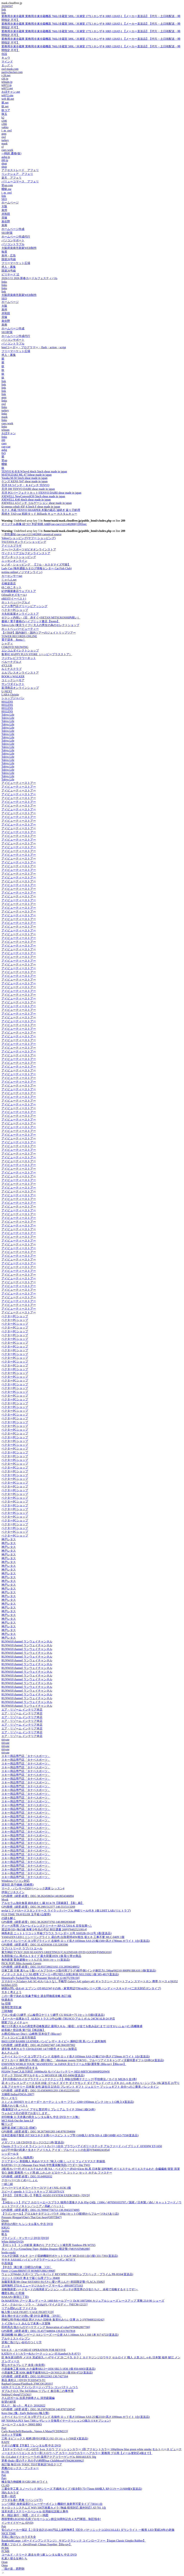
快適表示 (7, 1999)
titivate (5, 1739)
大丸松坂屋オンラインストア (20, 613)
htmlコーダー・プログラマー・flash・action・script (33, 347)
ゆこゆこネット (11, 587)
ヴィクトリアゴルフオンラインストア (25, 553)
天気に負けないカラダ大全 (18, 2536)
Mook (4, 1899)
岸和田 (5, 213)
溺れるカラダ (10, 2492)
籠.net (5, 102)
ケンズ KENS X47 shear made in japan (24, 481)
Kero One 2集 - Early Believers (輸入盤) (25, 2413)
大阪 (4, 206)
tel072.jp (6, 85)
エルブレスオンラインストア (20, 672)
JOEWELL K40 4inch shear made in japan (26, 499)
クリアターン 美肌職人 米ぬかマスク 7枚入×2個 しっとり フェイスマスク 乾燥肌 (53, 2161)
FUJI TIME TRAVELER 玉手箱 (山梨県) (26, 1914)
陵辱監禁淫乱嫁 (11, 2007)
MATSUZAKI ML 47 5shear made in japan (26, 474)
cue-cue (5, 446)
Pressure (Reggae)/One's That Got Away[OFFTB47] (31, 2217)
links (4, 281)
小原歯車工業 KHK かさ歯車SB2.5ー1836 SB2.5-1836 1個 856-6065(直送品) (48, 2368)
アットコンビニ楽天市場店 (18, 2037)
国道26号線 (8, 259)
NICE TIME (8, 2533)
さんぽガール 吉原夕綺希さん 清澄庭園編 (28, 2397)
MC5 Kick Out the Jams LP (17, 2120)
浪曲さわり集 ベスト (14, 2105)
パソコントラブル (12, 244)
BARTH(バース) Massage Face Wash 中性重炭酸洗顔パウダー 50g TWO (45, 2165)
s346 (4, 120)
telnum (5, 429)
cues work (7, 149)
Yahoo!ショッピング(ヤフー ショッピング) (28, 538)
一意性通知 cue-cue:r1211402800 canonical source (31, 534)
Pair (3, 2526)
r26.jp (4, 78)
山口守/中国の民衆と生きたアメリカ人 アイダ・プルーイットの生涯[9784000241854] (55, 2149)
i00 (3, 440)
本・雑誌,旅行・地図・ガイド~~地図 (24, 2515)
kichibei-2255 (9, 1984)
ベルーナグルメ (11, 661)
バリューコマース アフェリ (20, 181)
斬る (4, 2234)
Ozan (4, 2562)
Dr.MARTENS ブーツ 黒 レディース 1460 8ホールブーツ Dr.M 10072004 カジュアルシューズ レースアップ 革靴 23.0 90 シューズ (82, 2300)
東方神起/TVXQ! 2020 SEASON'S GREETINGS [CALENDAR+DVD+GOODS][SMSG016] (56, 1952)
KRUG (5, 2227)
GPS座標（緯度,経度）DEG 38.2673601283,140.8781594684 (38, 2131)
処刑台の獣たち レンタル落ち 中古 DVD (27, 2223)
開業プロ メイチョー (14, 2022)
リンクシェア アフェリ (17, 173)
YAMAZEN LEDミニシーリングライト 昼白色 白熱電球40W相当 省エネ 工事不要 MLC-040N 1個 (62, 1937)
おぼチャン (8, 433)
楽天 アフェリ (11, 177)
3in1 (3, 2198)
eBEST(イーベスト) (13, 598)
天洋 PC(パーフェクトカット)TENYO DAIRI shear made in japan (41, 492)
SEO (4, 199)
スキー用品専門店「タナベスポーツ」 (25, 1756)
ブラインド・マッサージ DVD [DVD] (25, 2238)
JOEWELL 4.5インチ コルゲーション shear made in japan (36, 503)
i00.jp (4, 160)
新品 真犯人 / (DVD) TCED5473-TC (23, 2380)
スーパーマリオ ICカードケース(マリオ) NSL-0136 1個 (36, 2187)
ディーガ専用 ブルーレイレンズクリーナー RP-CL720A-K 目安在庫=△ (46, 1925)
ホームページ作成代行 (15, 236)
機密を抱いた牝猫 (12, 2293)
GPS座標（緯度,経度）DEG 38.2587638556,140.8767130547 (38, 2409)
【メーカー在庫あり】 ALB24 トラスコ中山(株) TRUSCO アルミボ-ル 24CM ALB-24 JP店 (58, 2018)
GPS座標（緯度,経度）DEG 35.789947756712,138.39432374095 (40, 2209)
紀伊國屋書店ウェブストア (18, 591)
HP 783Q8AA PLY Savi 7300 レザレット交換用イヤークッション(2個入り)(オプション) (56, 2420)
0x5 (3, 453)
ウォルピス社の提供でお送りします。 (25, 2113)
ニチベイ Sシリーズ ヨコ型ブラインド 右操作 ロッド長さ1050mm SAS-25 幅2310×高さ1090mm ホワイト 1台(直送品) (75, 2416)
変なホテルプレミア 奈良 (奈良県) (23, 2365)
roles (4, 2138)
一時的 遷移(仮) (11, 153)
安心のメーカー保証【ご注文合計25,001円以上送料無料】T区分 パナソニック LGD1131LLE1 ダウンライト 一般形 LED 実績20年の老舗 (87, 2529)
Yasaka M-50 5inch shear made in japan (24, 477)
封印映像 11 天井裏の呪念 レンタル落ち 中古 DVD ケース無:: (40, 2117)
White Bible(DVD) (12, 2241)
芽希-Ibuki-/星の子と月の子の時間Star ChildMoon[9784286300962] (42, 2460)
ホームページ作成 (12, 229)
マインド (7, 61)
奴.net (5, 106)
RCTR (5, 2471)
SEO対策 (7, 232)
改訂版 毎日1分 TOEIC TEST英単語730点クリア (31, 2464)
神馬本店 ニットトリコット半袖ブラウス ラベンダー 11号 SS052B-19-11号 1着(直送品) (56, 1933)
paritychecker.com (12, 72)
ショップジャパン (12, 698)
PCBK (5, 2548)
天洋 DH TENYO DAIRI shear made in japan (28, 488)
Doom (5, 2220)
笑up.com (7, 185)
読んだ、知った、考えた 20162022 (23, 2405)
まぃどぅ (7, 65)
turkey (5, 140)
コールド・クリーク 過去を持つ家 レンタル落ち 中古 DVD (39, 2554)
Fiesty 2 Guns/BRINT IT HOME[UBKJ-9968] (28, 2270)
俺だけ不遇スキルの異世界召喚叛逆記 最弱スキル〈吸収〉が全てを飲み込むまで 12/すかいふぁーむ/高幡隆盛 (71, 2026)
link (3, 9)
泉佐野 (5, 221)
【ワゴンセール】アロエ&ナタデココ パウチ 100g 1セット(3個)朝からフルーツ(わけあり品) (60, 2213)
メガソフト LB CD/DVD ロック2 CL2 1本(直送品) (32, 2142)
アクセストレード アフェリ (20, 170)
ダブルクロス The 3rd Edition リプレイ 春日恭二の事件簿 (37, 2390)
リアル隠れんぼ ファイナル (19, 2308)
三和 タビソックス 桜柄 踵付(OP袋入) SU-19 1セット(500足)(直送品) (44, 2438)
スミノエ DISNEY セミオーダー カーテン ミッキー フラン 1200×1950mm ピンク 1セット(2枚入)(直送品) (67, 2101)
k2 (2, 117)
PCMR (5, 2551)
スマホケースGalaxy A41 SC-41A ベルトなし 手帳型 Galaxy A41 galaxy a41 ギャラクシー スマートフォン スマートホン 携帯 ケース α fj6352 (89, 1981)
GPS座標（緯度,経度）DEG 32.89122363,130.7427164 (34, 2376)
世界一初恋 (8, 2496)
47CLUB (6, 665)
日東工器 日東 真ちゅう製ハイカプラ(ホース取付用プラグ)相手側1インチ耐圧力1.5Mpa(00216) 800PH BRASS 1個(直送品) (78, 1970)
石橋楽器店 (8, 583)
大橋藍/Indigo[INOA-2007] (17, 2094)
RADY (5, 2442)
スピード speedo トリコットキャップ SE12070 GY (32, 2191)
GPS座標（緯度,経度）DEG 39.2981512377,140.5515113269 (38, 1906)
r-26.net (5, 75)
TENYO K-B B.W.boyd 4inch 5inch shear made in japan (34, 471)
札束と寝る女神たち (14, 2558)
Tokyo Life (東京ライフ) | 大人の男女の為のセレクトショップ (40, 625)
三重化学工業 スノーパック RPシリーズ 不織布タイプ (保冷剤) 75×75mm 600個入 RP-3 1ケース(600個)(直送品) (71, 2488)
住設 (4, 53)
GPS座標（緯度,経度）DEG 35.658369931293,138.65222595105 (40, 2090)
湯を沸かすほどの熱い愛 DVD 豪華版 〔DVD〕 (31, 2315)
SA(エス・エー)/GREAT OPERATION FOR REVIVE (33, 2349)
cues (3, 443)
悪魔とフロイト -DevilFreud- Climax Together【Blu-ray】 (36, 2544)
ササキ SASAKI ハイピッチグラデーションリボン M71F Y (38, 2259)
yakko (4, 127)
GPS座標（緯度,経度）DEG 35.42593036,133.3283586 (34, 1944)
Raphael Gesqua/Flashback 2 (27, 2383)
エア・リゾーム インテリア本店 (21, 1709)
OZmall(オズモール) (14, 594)
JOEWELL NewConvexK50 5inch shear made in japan (33, 496)
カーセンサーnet (11, 575)
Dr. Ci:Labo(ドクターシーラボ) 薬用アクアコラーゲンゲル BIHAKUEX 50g (48, 2456)
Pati (3, 2475)
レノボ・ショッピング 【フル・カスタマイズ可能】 (35, 564)
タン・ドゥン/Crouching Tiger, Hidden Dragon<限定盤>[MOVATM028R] (45, 2248)
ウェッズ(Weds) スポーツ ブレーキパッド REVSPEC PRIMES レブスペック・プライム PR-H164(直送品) (67, 2274)
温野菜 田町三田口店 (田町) (18, 2127)
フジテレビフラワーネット (18, 658)
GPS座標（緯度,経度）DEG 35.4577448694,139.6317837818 (38, 2330)
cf (2, 146)
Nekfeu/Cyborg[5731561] (16, 2394)
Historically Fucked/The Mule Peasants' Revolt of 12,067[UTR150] (40, 1977)
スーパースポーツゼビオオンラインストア (28, 549)
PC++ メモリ (9, 2098)
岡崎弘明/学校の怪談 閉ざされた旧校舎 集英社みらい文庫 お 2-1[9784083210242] (52, 2319)
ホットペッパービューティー (20, 628)
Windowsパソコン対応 (15, 1880)
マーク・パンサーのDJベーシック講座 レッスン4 (32, 1888)
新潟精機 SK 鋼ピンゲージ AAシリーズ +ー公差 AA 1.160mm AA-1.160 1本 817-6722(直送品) (59, 2334)
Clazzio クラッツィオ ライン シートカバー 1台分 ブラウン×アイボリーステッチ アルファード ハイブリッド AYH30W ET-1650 (81, 2146)
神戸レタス (8, 1539)
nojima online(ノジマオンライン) (21, 572)
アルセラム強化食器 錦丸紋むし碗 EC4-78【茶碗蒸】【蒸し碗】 (42, 1903)
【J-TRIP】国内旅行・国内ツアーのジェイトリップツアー (38, 632)
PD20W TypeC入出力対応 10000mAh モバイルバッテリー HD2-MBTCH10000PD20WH (55, 2071)
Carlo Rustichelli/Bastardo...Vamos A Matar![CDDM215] (34, 2431)
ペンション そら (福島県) (17, 2157)
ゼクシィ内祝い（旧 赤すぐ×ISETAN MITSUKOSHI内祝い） (40, 617)
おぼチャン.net (10, 91)
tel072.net (7, 88)
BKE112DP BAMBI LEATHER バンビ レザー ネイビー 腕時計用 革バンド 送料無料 (53, 2041)
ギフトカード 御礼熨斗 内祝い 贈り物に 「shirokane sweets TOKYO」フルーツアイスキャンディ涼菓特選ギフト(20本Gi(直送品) (82, 2060)
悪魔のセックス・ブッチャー (20, 2468)
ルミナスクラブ (11, 668)
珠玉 (4, 113)
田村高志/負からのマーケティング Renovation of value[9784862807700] (45, 2327)
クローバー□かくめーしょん (19, 2180)
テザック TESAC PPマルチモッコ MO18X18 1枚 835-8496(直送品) (42, 2075)
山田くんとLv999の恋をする (19, 2067)
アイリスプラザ (11, 545)
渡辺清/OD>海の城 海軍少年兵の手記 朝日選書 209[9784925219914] (44, 1929)
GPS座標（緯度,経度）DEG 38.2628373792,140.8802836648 (38, 1921)
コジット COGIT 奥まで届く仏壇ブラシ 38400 (30, 2278)
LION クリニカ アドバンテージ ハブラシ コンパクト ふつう (39, 2387)
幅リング (7, 2124)
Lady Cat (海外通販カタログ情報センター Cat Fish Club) (36, 568)
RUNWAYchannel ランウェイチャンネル (26, 1641)
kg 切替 (6, 2003)
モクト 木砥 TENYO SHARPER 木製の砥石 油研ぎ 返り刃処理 (40, 510)
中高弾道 (7, 2263)
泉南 (4, 225)
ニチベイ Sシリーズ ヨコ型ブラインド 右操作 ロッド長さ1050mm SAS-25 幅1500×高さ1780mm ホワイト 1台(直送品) (75, 1940)
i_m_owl (6, 130)
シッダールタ (10, 2153)
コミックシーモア (12, 680)
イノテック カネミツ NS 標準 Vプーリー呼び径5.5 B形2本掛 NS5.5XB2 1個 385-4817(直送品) (60, 1974)
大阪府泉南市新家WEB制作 (19, 247)
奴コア (5, 110)
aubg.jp (5, 157)
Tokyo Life (7, 714)
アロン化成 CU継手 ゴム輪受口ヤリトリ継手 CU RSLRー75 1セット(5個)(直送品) (53, 2014)
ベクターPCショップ (14, 609)
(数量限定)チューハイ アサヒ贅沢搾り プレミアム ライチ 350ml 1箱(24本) (48, 2109)
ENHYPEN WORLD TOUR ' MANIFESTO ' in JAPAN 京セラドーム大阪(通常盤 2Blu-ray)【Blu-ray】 (63, 2064)
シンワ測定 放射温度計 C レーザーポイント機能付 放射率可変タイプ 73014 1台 (52, 2503)
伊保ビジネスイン (12, 1892)
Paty (3, 2478)
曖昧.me (6, 189)
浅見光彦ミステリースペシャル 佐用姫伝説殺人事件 (34, 2511)
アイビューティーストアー (18, 782)
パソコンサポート (12, 240)
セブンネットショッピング (18, 557)
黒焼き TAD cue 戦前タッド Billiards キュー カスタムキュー (39, 513)
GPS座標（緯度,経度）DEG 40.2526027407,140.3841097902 (38, 2045)
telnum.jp (6, 81)
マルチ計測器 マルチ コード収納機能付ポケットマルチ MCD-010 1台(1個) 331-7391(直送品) (59, 2255)
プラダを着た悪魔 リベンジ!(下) (21, 2500)
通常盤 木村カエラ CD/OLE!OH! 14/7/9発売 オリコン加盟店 (39, 2048)
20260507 (7, 6)
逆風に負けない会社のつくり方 (21, 2342)
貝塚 (4, 217)
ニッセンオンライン (14, 560)
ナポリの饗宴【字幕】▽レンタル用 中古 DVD (31, 2445)
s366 (4, 124)
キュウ (5, 57)
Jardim (5, 2230)
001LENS (7, 701)
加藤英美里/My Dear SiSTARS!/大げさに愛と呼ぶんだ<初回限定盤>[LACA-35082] (53, 2281)
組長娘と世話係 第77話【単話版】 (23, 2030)
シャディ (7, 643)
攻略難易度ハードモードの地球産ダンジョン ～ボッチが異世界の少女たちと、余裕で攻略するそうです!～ (69, 2289)
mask (4, 143)
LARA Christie (10, 694)
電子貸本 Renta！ (13, 639)
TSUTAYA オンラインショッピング (23, 541)
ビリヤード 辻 (10, 274)
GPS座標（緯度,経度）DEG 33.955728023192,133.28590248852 (40, 1966)
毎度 (4, 251)
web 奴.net (7, 98)
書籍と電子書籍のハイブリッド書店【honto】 (30, 621)
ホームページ (10, 202)
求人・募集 (8, 266)
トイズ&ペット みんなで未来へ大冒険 (25, 2323)
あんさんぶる (10, 2052)
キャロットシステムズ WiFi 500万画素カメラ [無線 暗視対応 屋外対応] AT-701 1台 (53, 2507)
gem (3, 133)
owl (3, 137)
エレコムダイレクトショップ (20, 650)
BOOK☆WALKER (12, 676)
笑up (4, 460)
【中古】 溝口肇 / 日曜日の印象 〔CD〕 (26, 2267)
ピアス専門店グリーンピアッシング (24, 606)
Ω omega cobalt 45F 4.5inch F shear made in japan (30, 506)
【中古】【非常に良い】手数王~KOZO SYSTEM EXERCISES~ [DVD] (45, 2195)
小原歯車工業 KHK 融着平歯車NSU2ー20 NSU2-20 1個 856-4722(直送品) (47, 2372)
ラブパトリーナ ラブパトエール (21, 1948)
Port (3, 2428)
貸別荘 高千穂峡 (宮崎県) (17, 1884)
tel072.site (7, 95)
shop (4, 163)
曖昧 (4, 464)
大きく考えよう (11, 1992)
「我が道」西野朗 (12, 2568)
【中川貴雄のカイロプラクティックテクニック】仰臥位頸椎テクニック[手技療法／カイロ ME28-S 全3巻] (69, 2079)
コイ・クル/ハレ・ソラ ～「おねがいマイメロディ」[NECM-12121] (44, 2304)
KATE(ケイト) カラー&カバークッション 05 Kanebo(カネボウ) (40, 2353)
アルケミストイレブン (15, 2338)
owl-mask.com (10, 68)
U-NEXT (6, 691)
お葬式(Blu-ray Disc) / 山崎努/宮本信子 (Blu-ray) (31, 2033)
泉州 (4, 210)
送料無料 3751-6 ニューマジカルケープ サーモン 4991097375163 (42, 2285)
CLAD (5, 2485)
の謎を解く (8, 1918)
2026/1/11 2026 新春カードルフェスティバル (29, 278)
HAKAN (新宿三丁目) (15, 2296)
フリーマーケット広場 (15, 263)
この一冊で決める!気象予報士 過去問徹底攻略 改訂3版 (36, 1995)
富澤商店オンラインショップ (20, 687)
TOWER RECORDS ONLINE (19, 636)
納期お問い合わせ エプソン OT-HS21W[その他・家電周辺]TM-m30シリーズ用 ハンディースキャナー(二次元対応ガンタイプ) (81, 1988)
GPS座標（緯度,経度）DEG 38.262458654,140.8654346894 (37, 1896)
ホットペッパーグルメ (15, 602)
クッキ (5, 2346)
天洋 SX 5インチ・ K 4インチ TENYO (25, 485)
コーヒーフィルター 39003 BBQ (21, 2424)
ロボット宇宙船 (11, 2434)
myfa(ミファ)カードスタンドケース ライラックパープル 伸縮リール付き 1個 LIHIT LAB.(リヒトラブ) (66, 1910)
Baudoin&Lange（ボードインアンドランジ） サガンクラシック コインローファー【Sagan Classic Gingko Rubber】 (73, 2540)
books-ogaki (8, 2252)
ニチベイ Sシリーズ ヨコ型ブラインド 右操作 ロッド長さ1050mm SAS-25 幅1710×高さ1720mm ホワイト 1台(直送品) (75, 2056)
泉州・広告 (8, 255)
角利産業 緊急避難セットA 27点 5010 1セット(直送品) (35, 1959)
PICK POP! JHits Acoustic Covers (21, 1963)
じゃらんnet (9, 579)
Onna (4, 2565)
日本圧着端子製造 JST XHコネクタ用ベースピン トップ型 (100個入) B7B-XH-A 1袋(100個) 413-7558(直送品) (70, 2135)
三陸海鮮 (7, 2011)
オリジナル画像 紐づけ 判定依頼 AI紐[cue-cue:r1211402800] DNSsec (44, 524)
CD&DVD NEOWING (14, 647)
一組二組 (7, 2184)
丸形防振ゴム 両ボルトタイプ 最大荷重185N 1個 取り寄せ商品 (41, 1955)
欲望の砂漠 (8, 2401)
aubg (4, 449)
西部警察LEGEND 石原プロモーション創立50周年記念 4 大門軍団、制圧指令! (51, 2519)
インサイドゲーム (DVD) (17, 2522)
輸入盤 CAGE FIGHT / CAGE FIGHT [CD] (27, 2312)
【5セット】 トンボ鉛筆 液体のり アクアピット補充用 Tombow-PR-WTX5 (48, 2245)
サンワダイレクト (12, 684)
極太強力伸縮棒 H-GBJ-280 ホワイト (24, 2481)
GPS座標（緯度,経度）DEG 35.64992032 (26, 2176)
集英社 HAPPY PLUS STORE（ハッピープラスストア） (36, 654)
